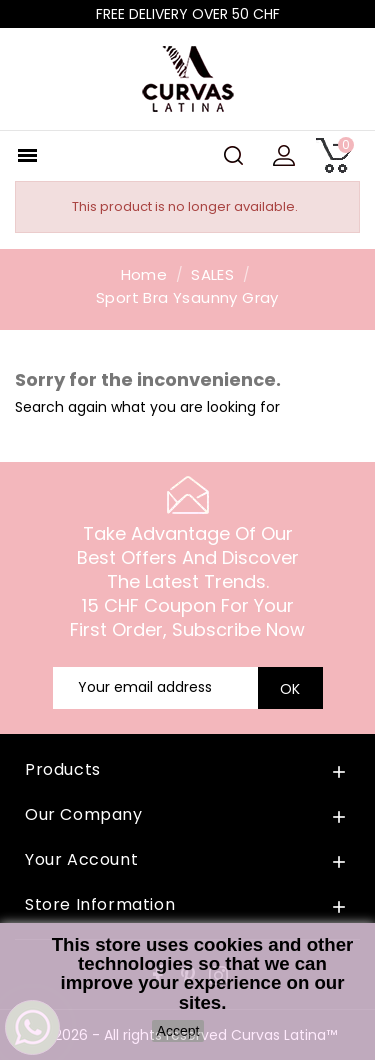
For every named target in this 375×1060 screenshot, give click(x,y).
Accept (178, 1031)
